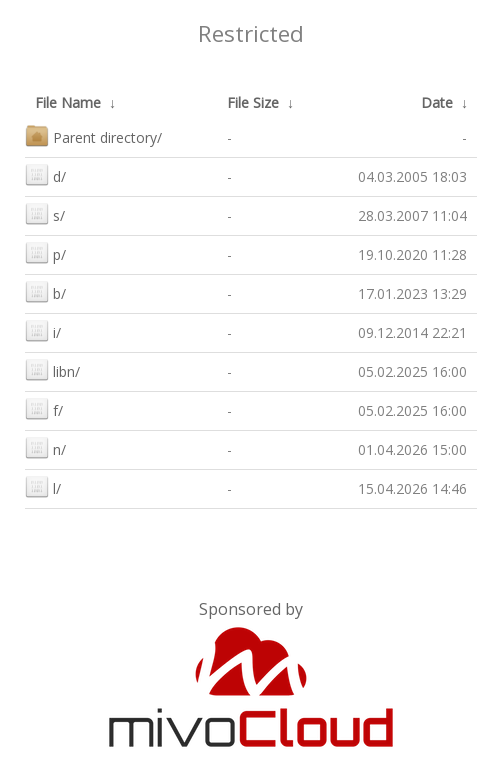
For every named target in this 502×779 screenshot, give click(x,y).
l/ (43, 486)
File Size (253, 102)
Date (437, 102)
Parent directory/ (93, 135)
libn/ (52, 369)
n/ (45, 447)
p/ (45, 252)
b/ (45, 291)
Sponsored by (251, 609)
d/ (45, 174)
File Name (68, 102)
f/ (44, 408)
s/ (45, 213)
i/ (43, 330)
